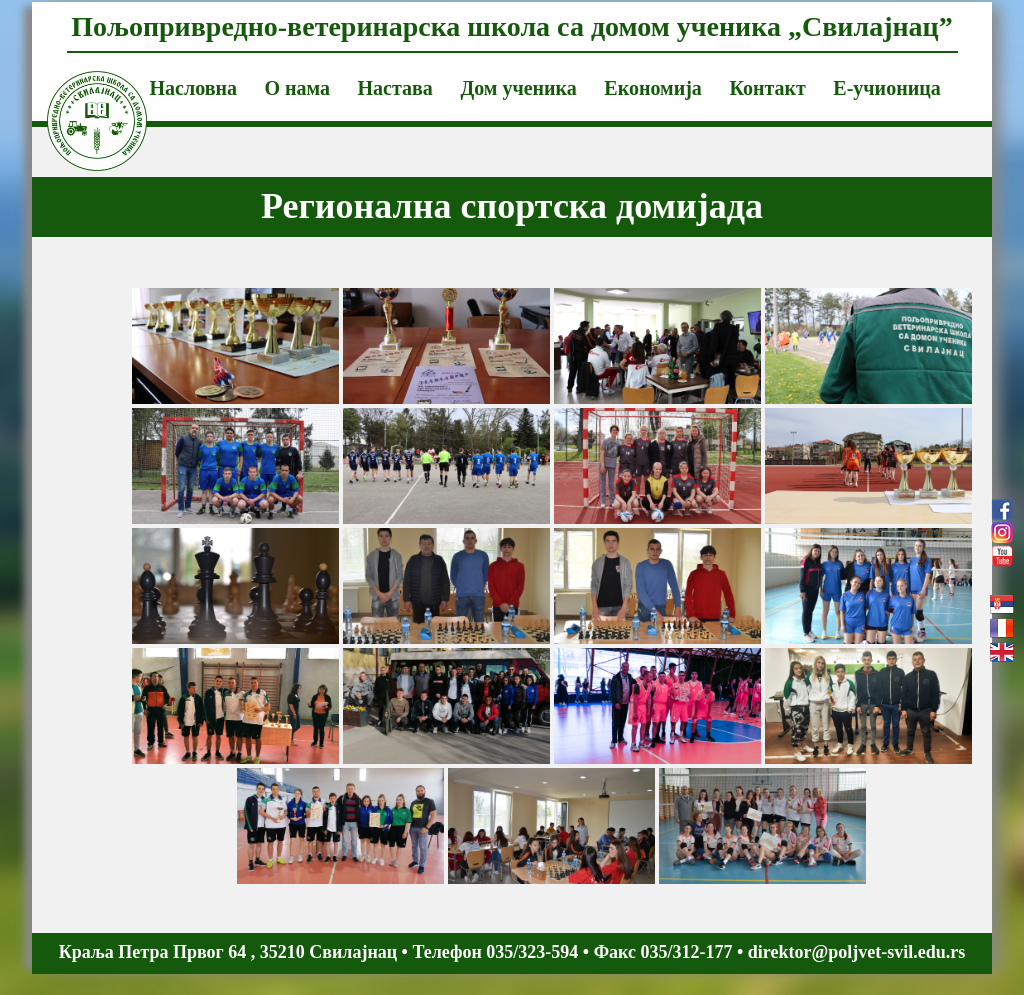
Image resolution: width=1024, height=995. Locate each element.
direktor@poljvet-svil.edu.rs (856, 952)
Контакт (767, 88)
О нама (297, 88)
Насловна (193, 88)
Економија (653, 88)
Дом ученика (518, 88)
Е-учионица (886, 88)
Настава (395, 88)
